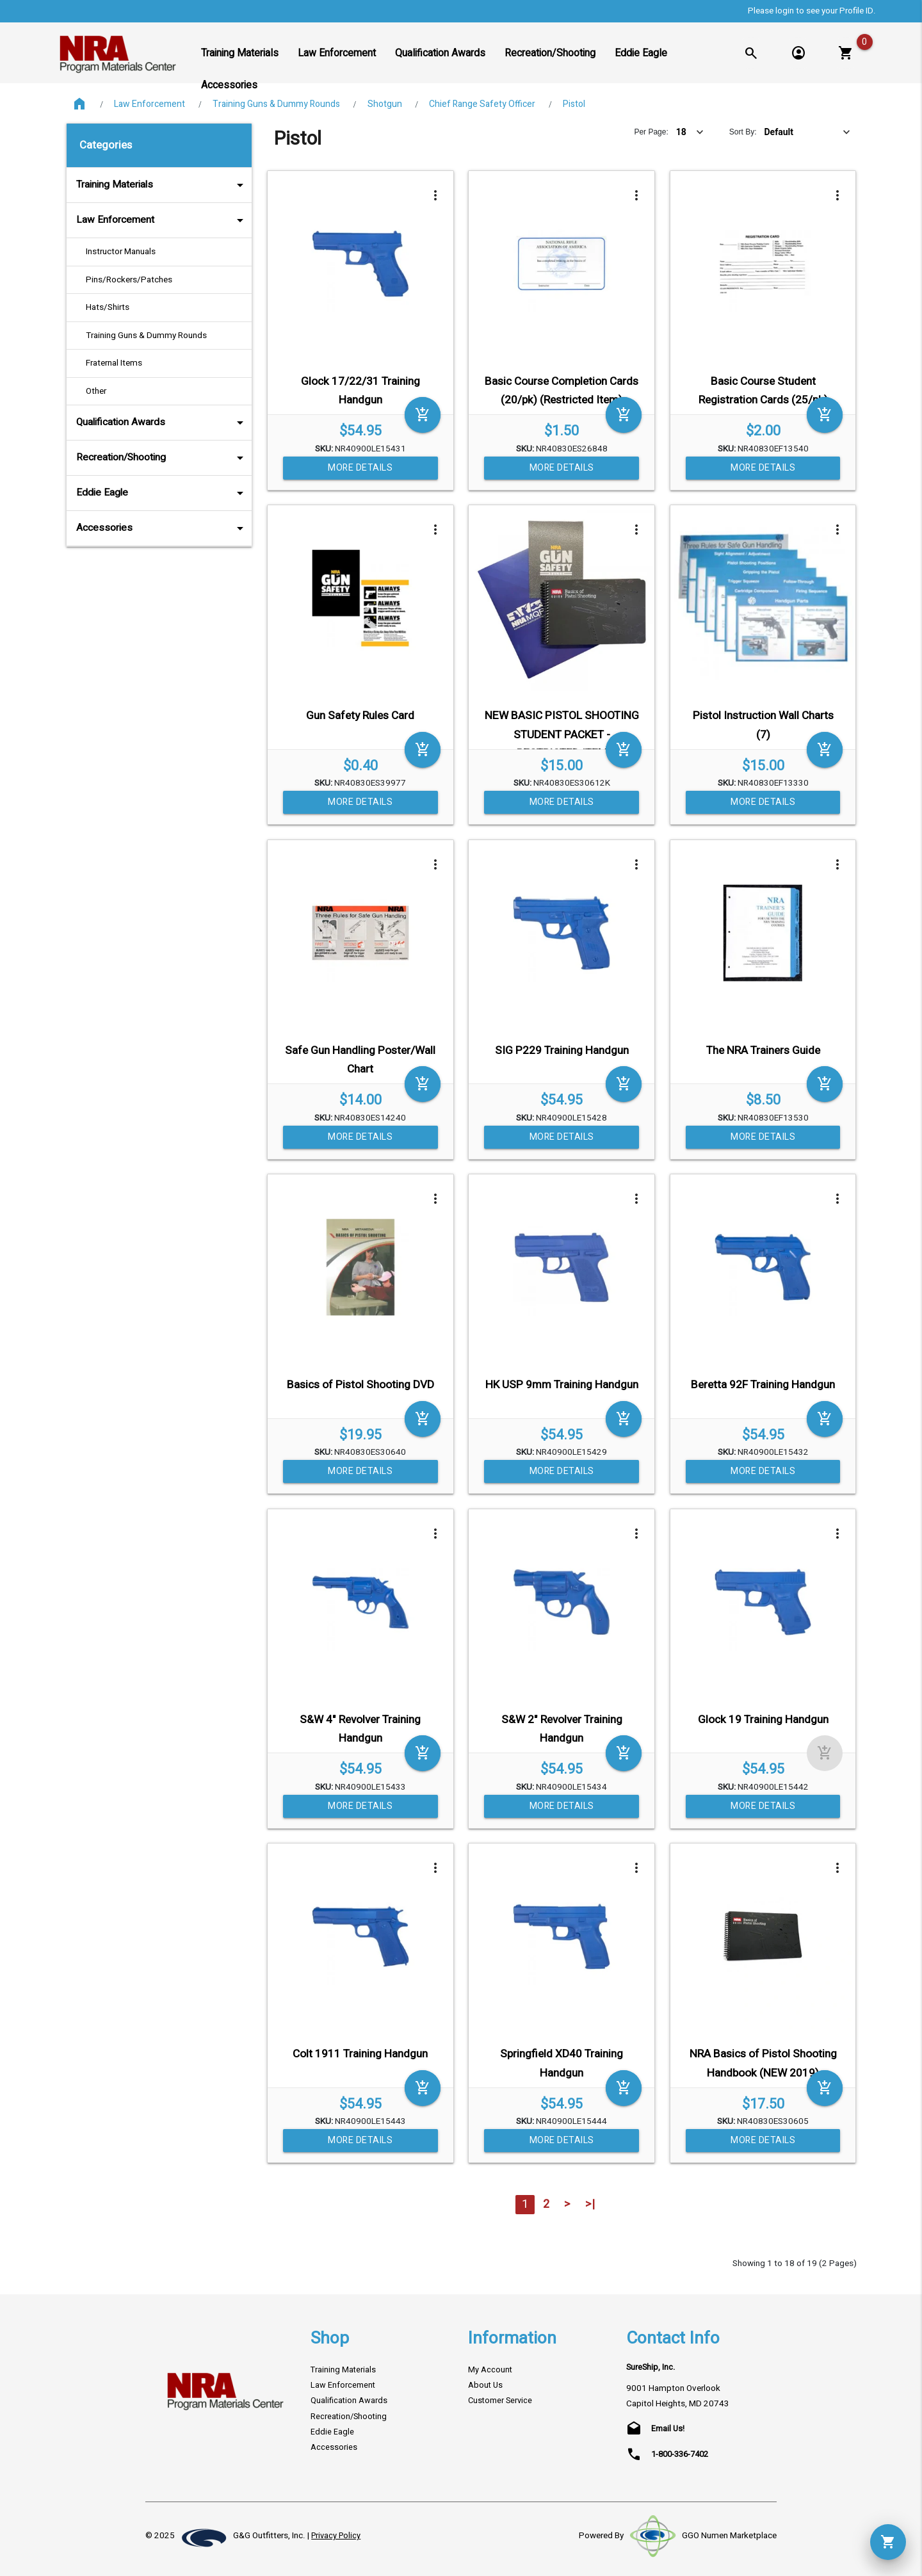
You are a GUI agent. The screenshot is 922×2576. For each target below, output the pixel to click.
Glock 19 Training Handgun (763, 1720)
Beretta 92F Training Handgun (763, 1385)
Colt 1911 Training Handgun (360, 2054)
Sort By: (743, 131)
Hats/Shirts (107, 307)
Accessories (162, 528)
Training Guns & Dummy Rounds (276, 104)
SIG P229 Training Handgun (562, 1050)
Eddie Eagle (162, 493)
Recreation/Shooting (162, 458)
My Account (490, 2370)
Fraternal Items (114, 363)
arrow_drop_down (222, 185)
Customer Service (500, 2400)
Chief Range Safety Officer (482, 104)
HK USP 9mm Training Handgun (561, 1385)
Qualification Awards (162, 423)
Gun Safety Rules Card (360, 716)
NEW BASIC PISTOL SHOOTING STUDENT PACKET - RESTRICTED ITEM (562, 734)
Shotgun (385, 104)
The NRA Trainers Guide (763, 1050)
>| (590, 2204)
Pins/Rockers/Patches (129, 279)
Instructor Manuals (121, 251)
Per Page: (651, 131)
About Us (485, 2385)
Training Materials (162, 185)
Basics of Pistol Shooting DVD (360, 1385)
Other (96, 391)
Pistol (574, 104)
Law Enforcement (149, 104)
